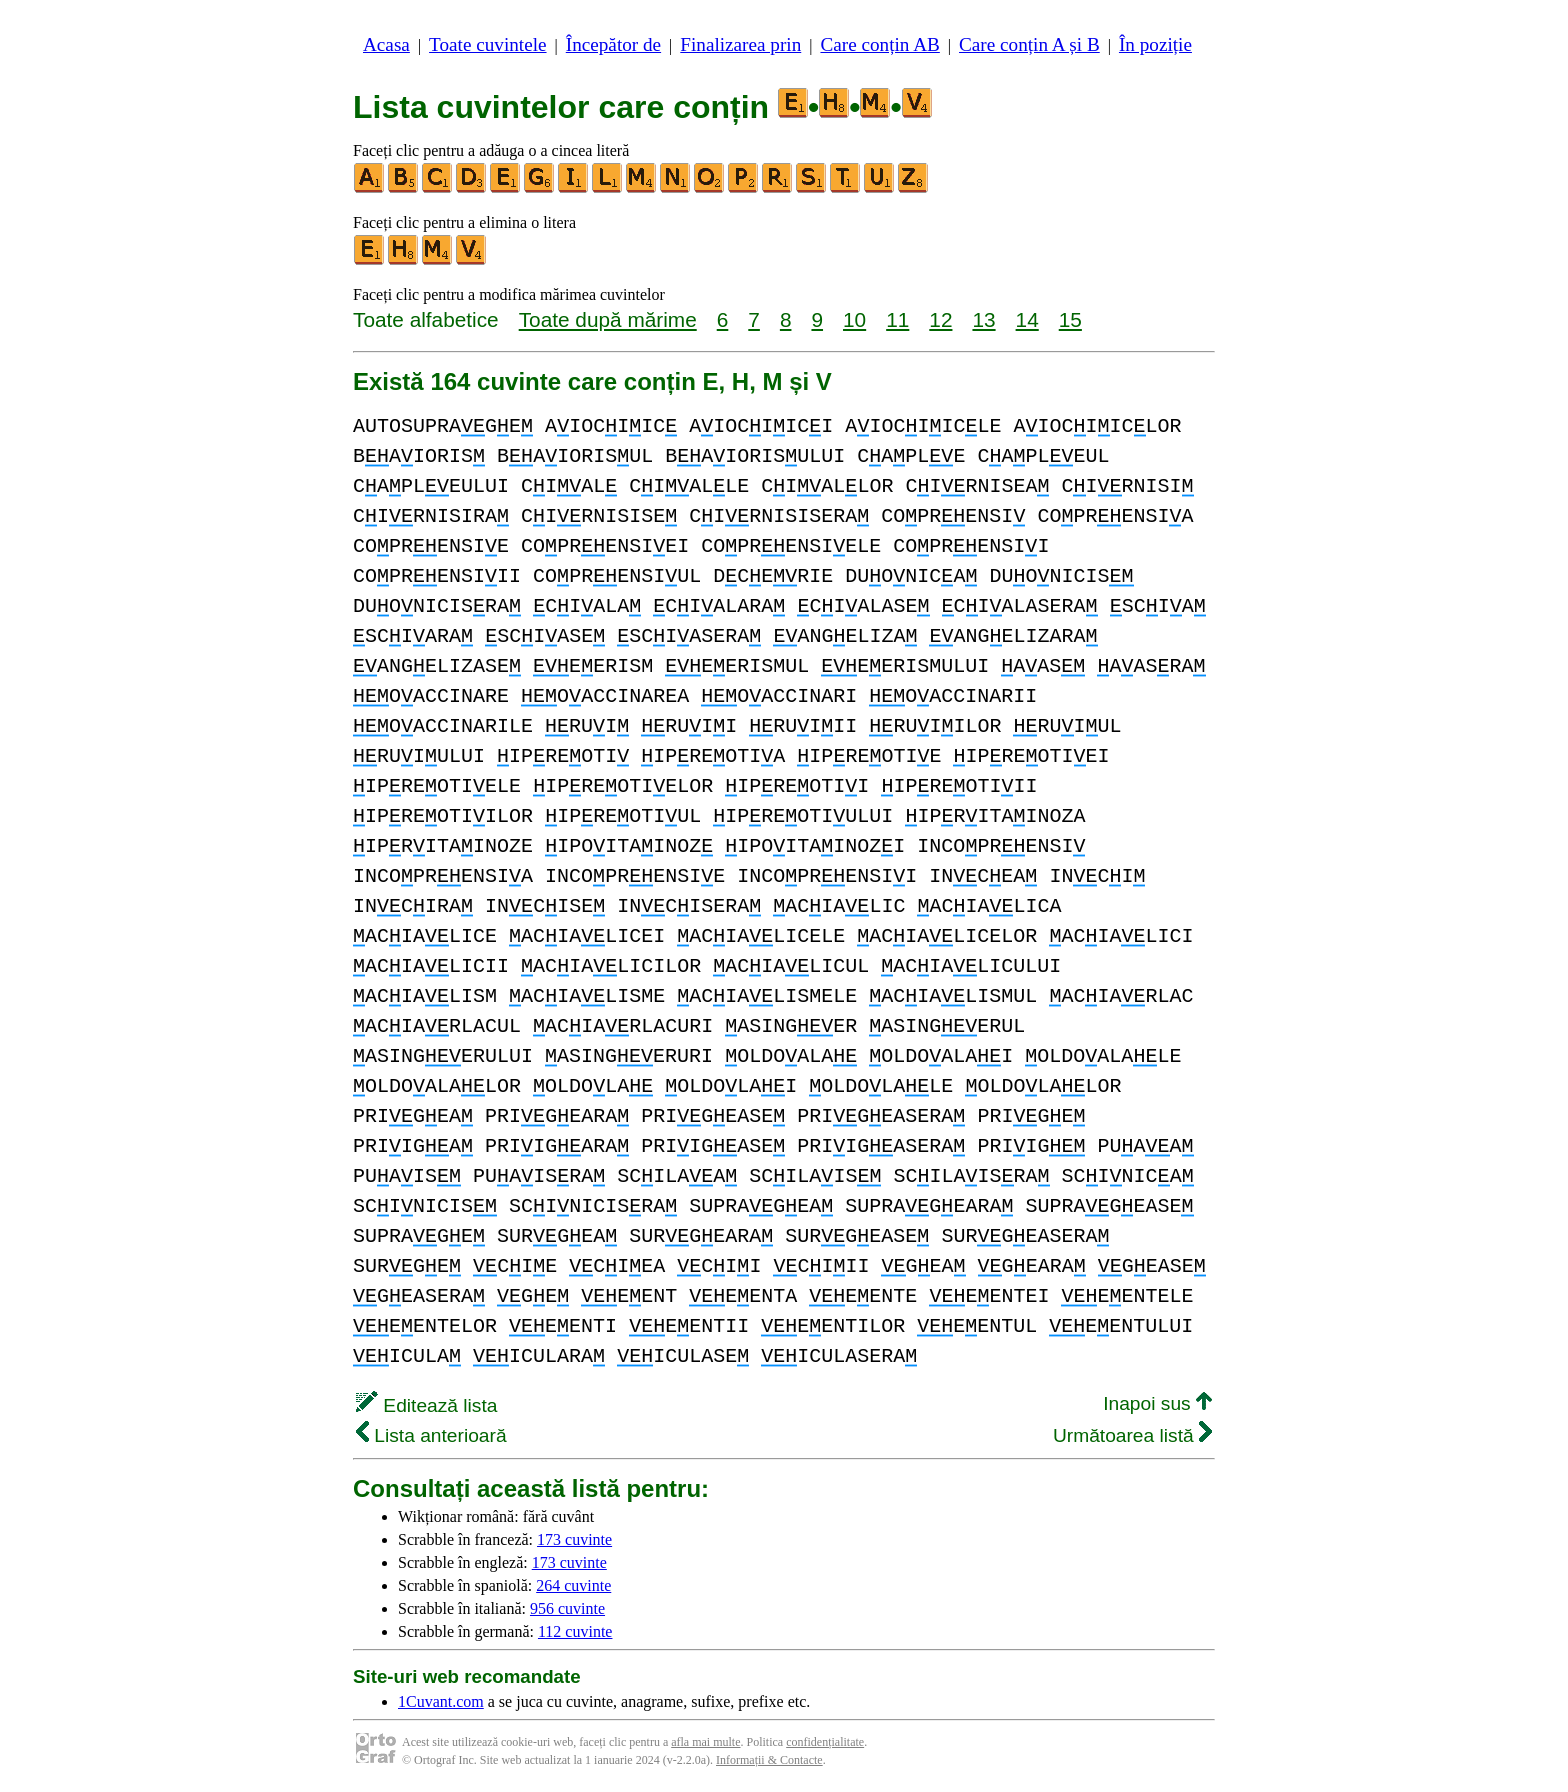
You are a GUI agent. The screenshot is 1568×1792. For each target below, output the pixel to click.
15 (1070, 319)
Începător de (613, 44)
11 (897, 319)
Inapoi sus (1157, 1403)
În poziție (1155, 44)
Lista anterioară (431, 1435)
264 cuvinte (573, 1585)
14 (1027, 319)
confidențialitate (825, 1742)
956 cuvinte (567, 1608)
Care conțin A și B (1029, 44)
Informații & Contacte (769, 1760)
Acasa (386, 44)
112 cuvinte (575, 1631)
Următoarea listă (1132, 1435)
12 (940, 319)
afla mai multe (705, 1742)
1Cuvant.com (441, 1701)
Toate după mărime (608, 319)
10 (854, 319)
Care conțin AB (879, 44)
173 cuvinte (574, 1539)
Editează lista (426, 1405)
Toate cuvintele (487, 44)
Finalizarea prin (740, 44)
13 (983, 319)
